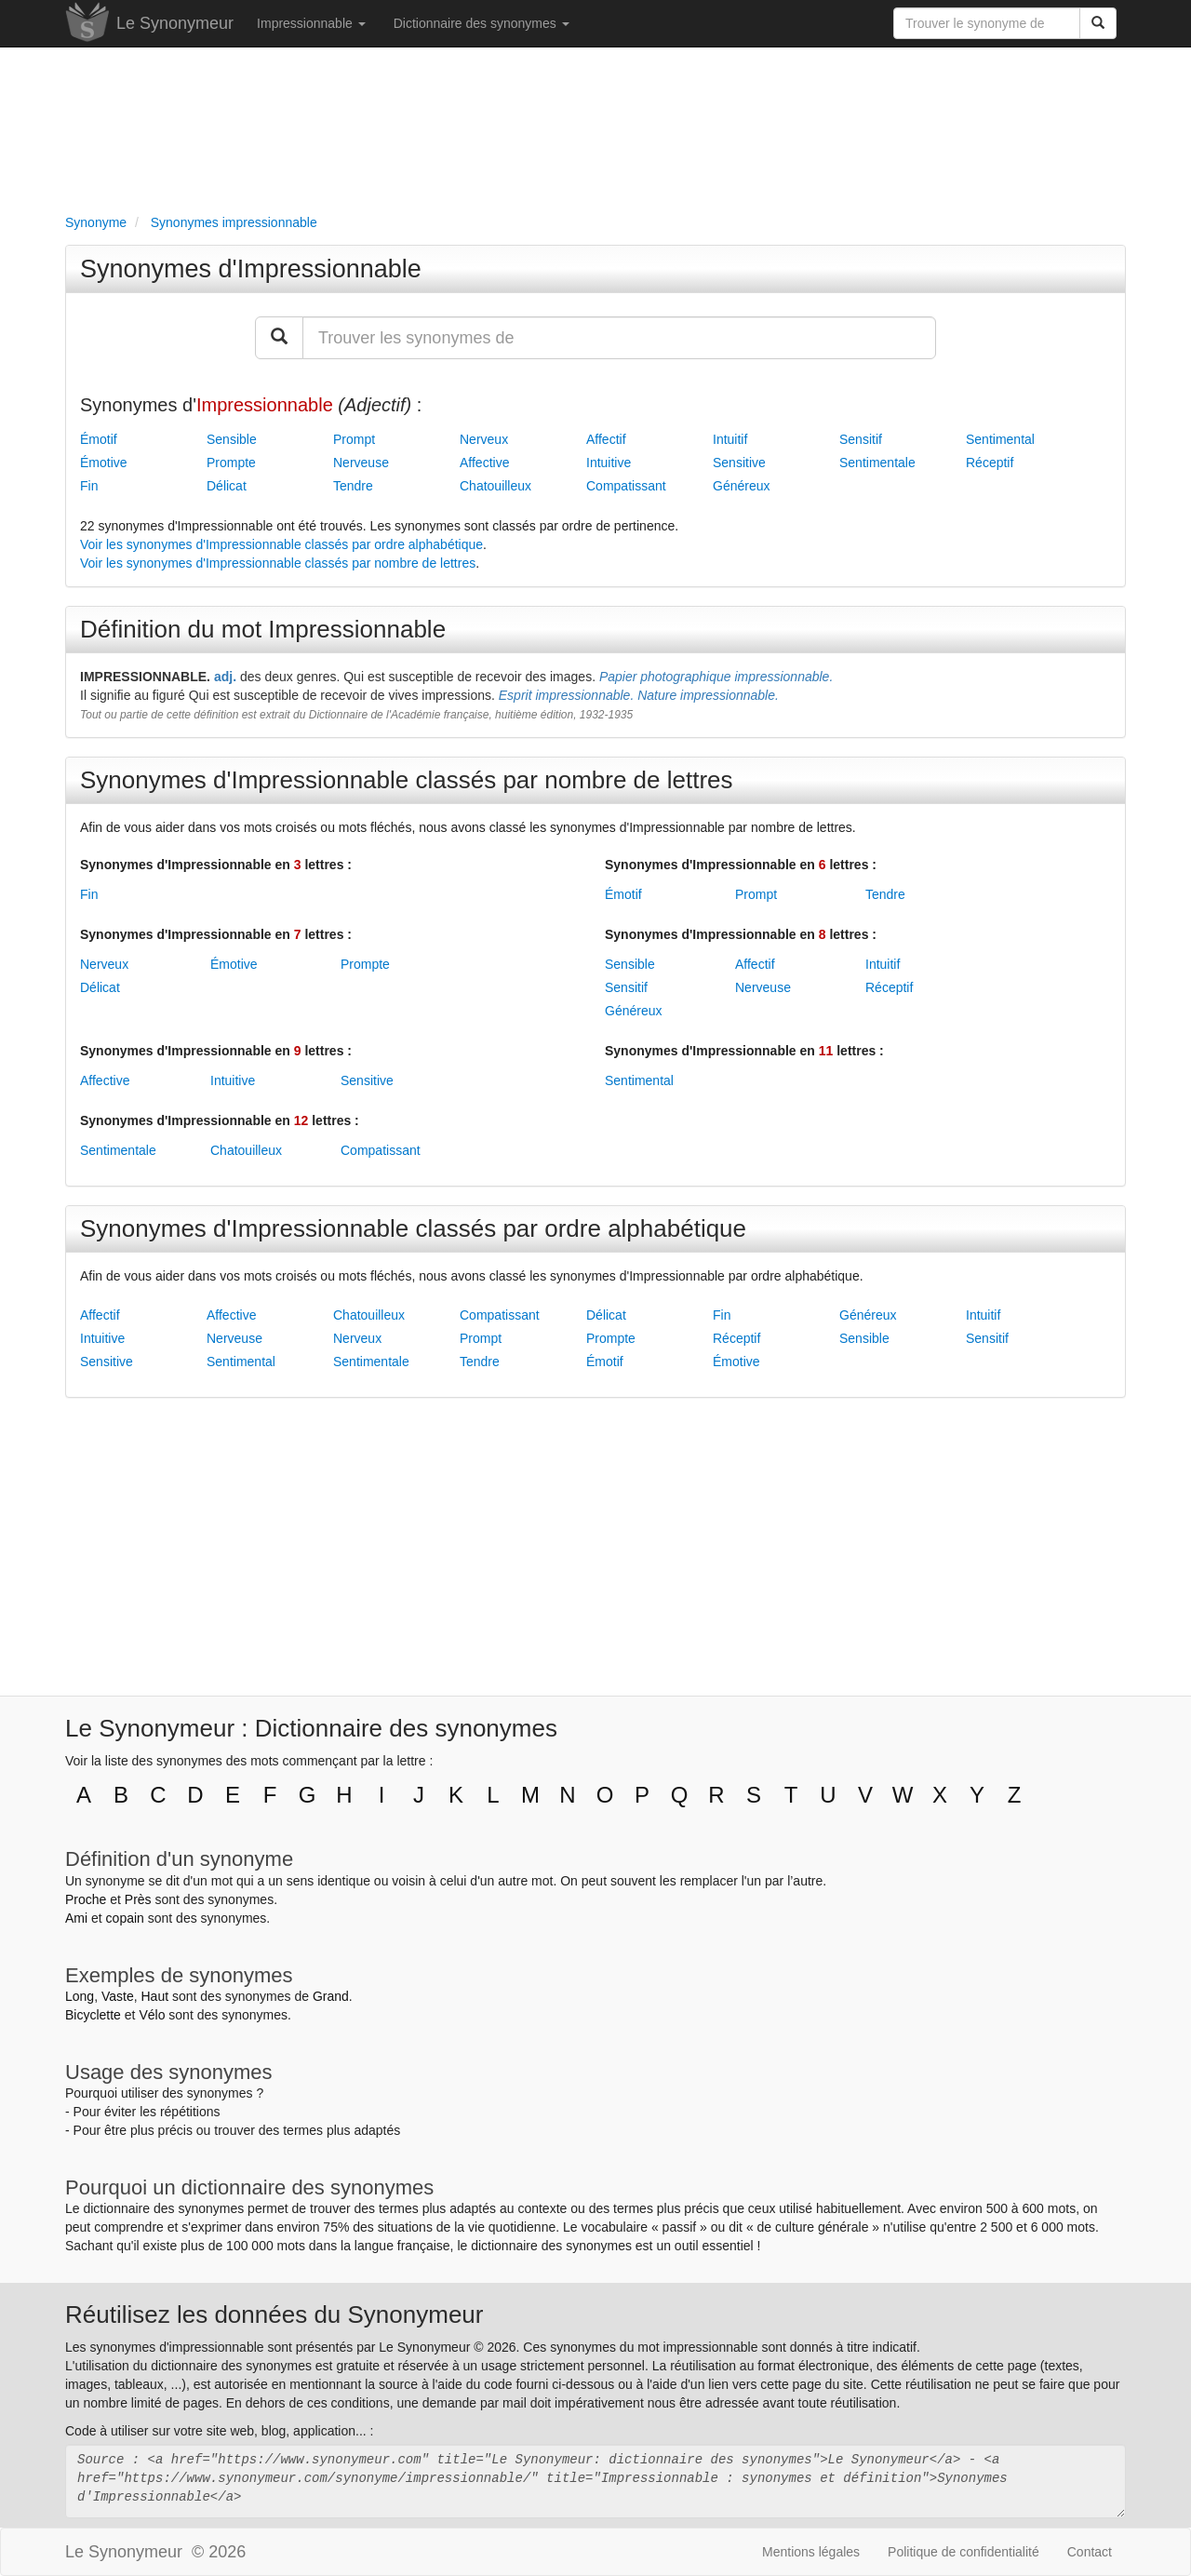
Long (79, 1996)
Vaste (117, 1996)
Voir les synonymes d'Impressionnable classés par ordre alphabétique (281, 544)
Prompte (231, 462)
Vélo (152, 2014)
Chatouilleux (495, 485)
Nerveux (484, 439)
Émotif (98, 439)
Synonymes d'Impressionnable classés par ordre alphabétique (413, 1228)
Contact (1089, 2551)
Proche (85, 1899)
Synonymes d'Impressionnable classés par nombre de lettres (406, 780)
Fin (89, 485)
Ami (76, 1918)
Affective (484, 462)
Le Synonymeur (175, 23)
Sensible (232, 439)
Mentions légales (811, 2551)
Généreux (741, 485)
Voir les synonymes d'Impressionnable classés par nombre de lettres (277, 563)
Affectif (606, 439)
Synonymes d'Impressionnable (251, 269)
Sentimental (1000, 439)
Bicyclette (93, 2014)
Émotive (103, 462)
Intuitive (608, 462)
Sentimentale (877, 462)
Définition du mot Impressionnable (263, 629)
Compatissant (626, 485)
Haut (154, 1996)
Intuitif (730, 439)
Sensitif (860, 439)
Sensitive (739, 462)
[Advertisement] (595, 126)
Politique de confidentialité (963, 2551)
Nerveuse (361, 462)
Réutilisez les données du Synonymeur (274, 2314)
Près (138, 1899)
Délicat (227, 485)
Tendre (353, 485)
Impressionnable (311, 23)
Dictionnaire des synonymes (481, 23)
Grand (331, 1996)
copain (125, 1918)
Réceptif (989, 462)
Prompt (354, 439)
